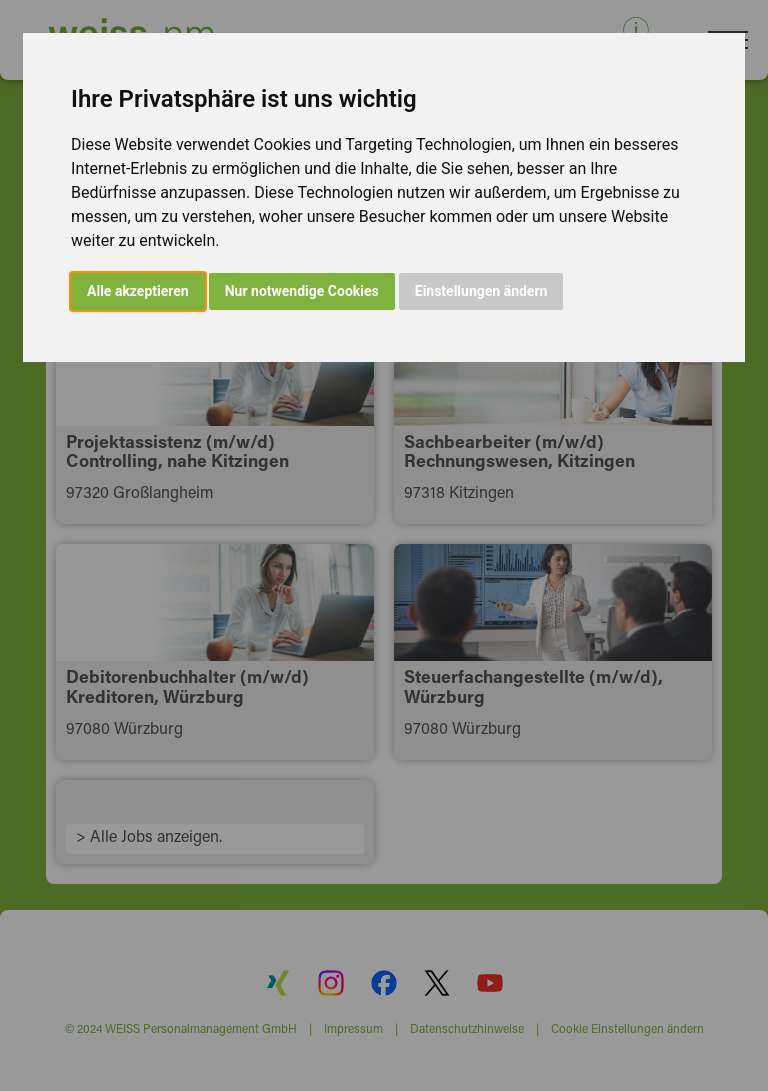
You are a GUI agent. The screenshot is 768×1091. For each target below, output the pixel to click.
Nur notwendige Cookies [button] (302, 291)
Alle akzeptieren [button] (138, 291)
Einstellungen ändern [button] (481, 291)
